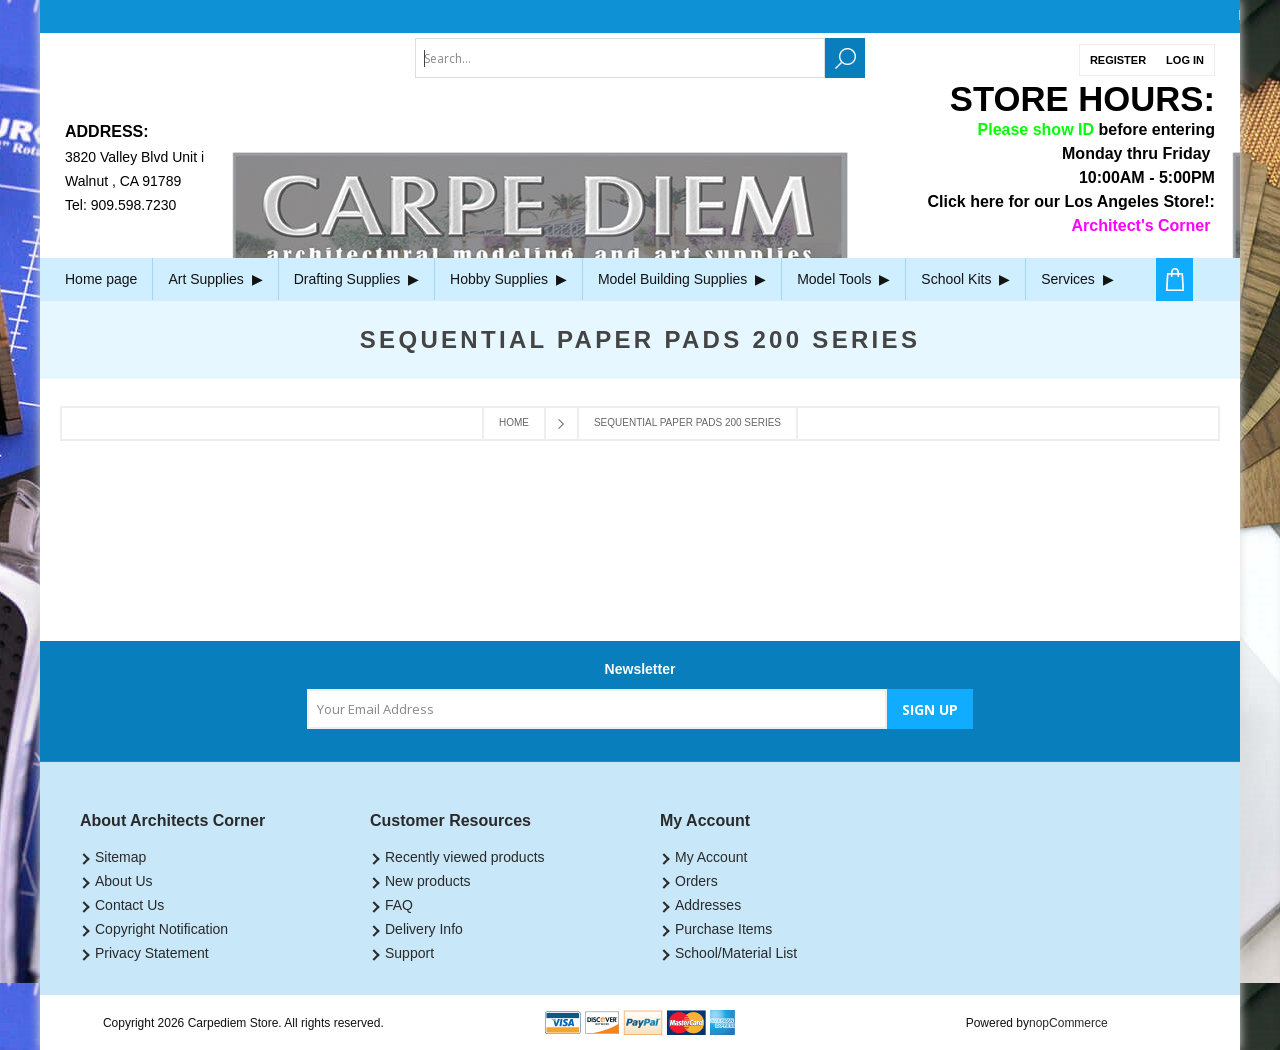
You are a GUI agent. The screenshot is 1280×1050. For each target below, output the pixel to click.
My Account (711, 857)
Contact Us (129, 905)
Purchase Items (723, 929)
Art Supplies (215, 279)
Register (1118, 60)
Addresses (708, 905)
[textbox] (620, 58)
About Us (124, 881)
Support (409, 953)
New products (428, 881)
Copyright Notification (161, 929)
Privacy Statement (152, 953)
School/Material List (736, 953)
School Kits (965, 279)
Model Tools (843, 279)
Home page (101, 279)
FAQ (399, 905)
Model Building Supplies (682, 279)
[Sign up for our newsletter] (597, 709)
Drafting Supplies (356, 279)
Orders (696, 881)
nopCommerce (1068, 1023)
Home (514, 422)
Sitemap (120, 857)
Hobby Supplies (508, 279)
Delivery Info (424, 929)
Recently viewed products (465, 857)
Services (1077, 279)
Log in (1185, 60)
